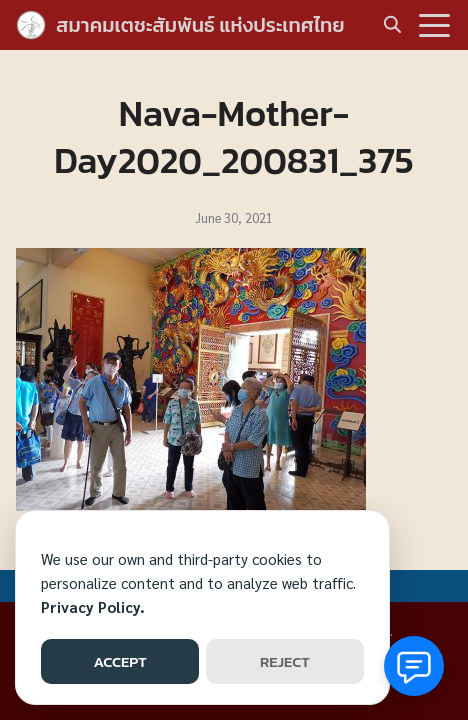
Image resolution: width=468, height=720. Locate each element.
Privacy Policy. (93, 606)
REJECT (285, 661)
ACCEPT (119, 661)
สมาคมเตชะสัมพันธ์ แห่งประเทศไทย (200, 25)
